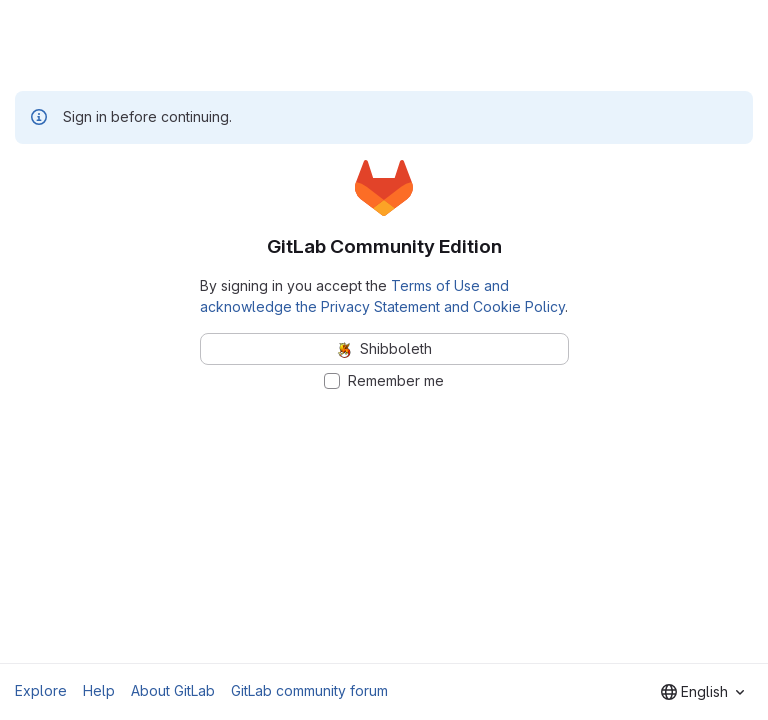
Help (99, 690)
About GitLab (173, 690)
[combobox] (702, 692)
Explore (41, 690)
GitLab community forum (309, 690)
